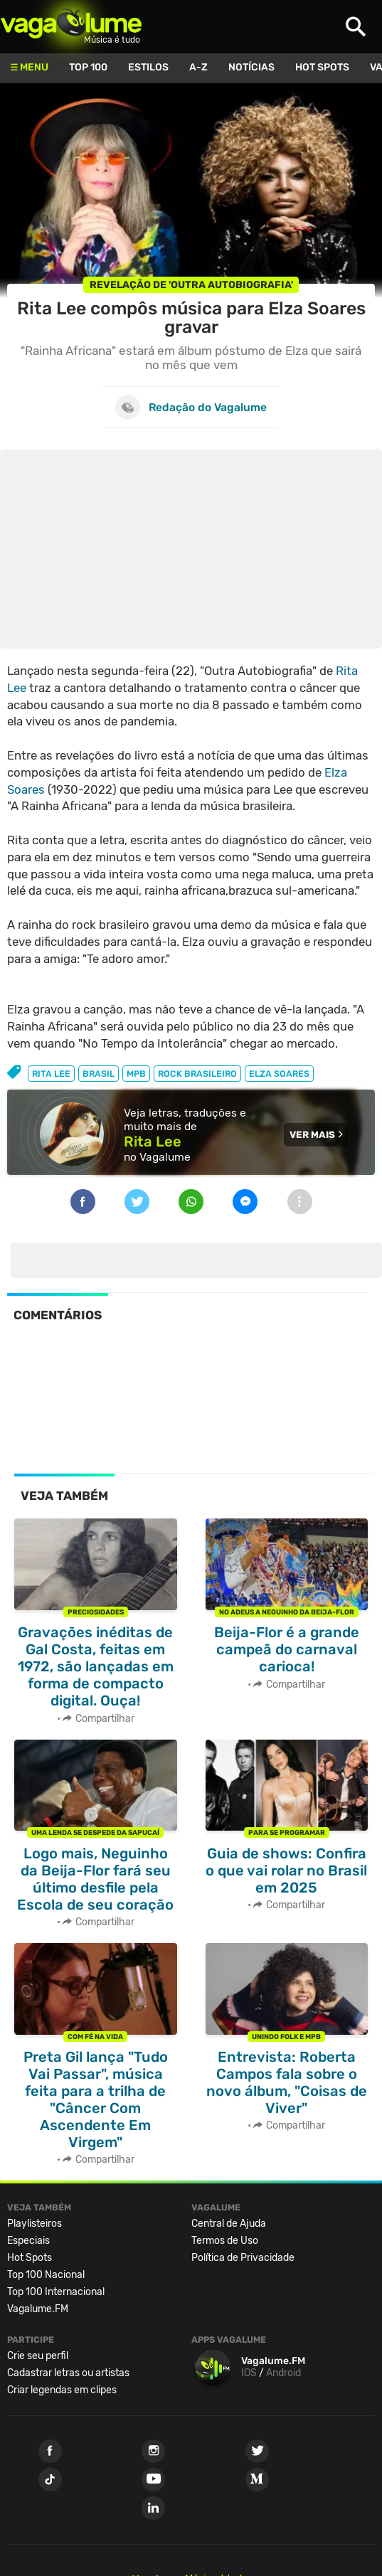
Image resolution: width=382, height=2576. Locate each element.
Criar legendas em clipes (62, 2390)
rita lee (51, 1073)
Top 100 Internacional (56, 2292)
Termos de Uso (224, 2241)
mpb (136, 1073)
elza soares (279, 1073)
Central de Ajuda (228, 2224)
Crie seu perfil (37, 2356)
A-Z (198, 67)
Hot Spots (322, 67)
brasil (99, 1073)
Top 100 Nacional (46, 2275)
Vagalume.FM (37, 2309)
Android (283, 2373)
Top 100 (88, 67)
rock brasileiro (197, 1073)
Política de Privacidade (243, 2258)
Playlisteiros (34, 2224)
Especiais (28, 2241)
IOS (249, 2373)
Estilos (148, 67)
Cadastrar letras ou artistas (68, 2373)
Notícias (251, 67)
